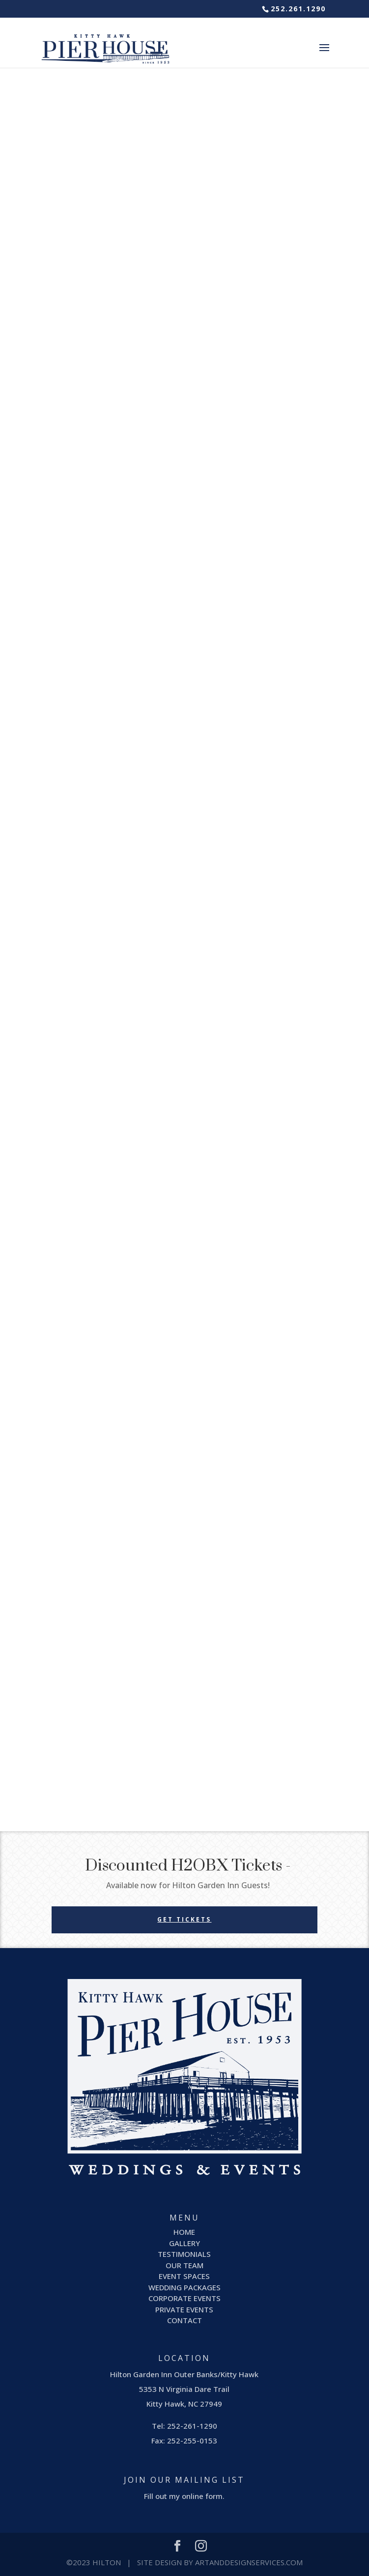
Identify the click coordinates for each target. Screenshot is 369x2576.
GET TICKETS (184, 1919)
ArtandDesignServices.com (249, 2562)
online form (202, 2496)
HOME (184, 2232)
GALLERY (184, 2243)
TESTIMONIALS (184, 2254)
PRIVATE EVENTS (184, 2309)
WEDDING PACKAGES (184, 2287)
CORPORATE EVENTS (184, 2298)
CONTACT (184, 2320)
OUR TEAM (184, 2265)
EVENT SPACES (184, 2276)
